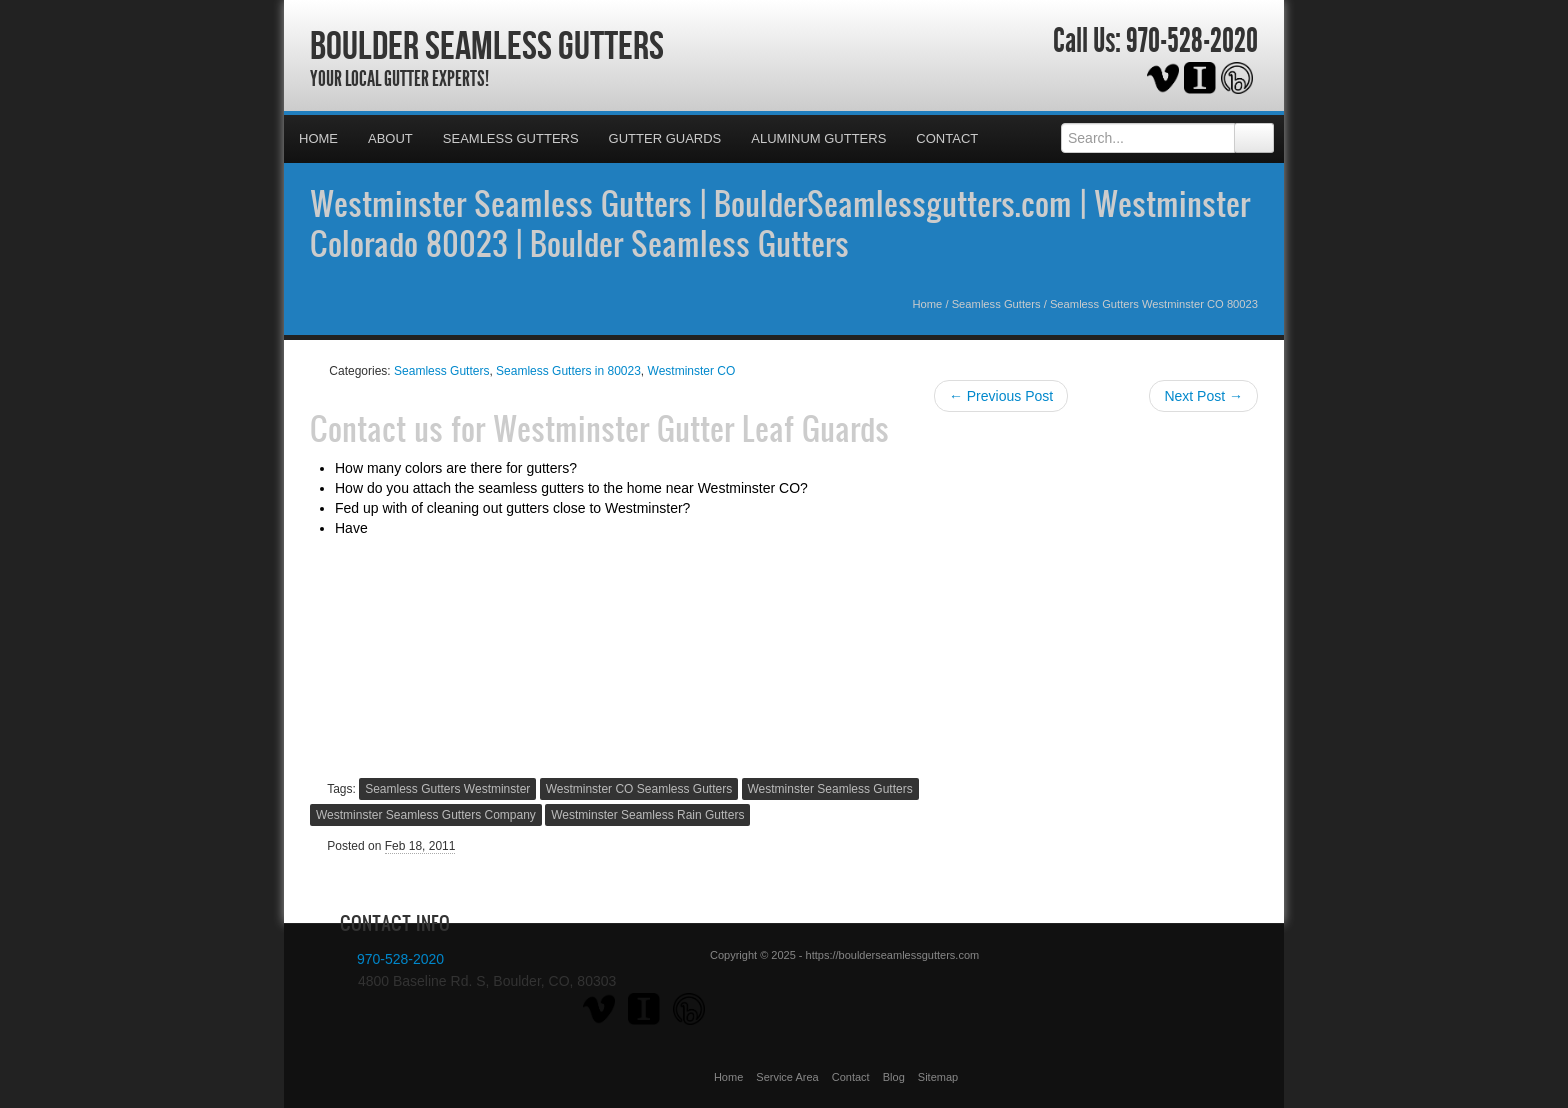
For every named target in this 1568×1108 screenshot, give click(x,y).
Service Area (787, 1077)
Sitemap (938, 1077)
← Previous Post (1001, 396)
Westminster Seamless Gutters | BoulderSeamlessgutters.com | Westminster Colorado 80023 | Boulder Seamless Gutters (780, 223)
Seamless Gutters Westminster (447, 789)
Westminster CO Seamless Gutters (639, 789)
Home (318, 138)
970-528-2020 (1192, 41)
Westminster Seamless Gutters (830, 789)
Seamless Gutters (511, 138)
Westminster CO (692, 371)
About (390, 138)
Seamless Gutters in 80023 (568, 371)
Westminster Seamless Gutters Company (426, 815)
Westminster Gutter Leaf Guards (691, 428)
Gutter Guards (665, 138)
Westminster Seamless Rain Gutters (647, 815)
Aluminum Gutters (818, 138)
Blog (894, 1077)
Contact (947, 138)
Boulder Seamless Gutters (487, 45)
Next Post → (1203, 396)
